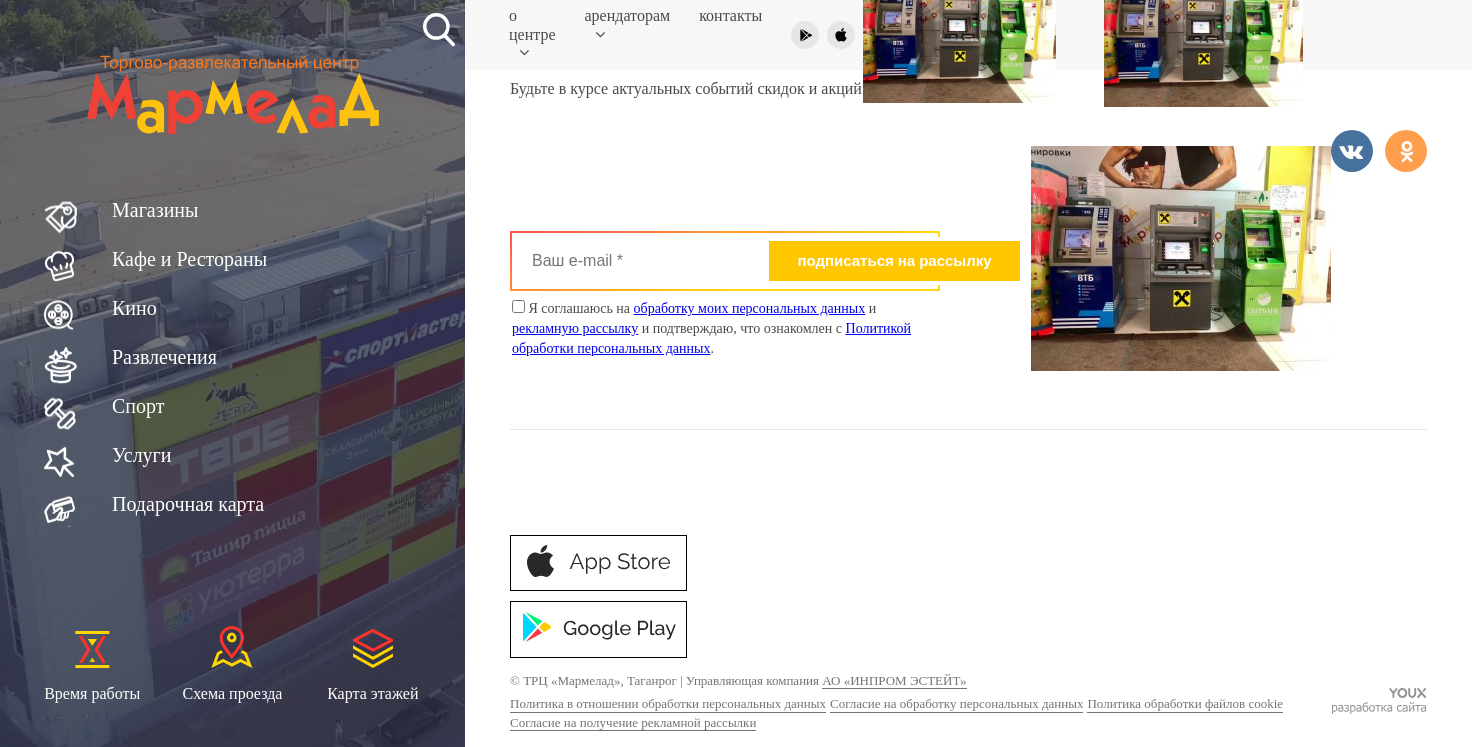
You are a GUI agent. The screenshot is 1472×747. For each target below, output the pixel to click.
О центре (532, 34)
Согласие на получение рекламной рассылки (633, 722)
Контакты (730, 15)
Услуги (142, 455)
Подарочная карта (188, 504)
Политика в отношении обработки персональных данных (668, 703)
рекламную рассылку (575, 328)
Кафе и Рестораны (189, 259)
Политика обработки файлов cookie (1185, 703)
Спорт (138, 406)
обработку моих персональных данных (750, 308)
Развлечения (164, 357)
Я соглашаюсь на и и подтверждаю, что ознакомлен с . (711, 328)
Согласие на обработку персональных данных (956, 703)
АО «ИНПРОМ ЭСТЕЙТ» (894, 680)
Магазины (155, 210)
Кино (134, 308)
